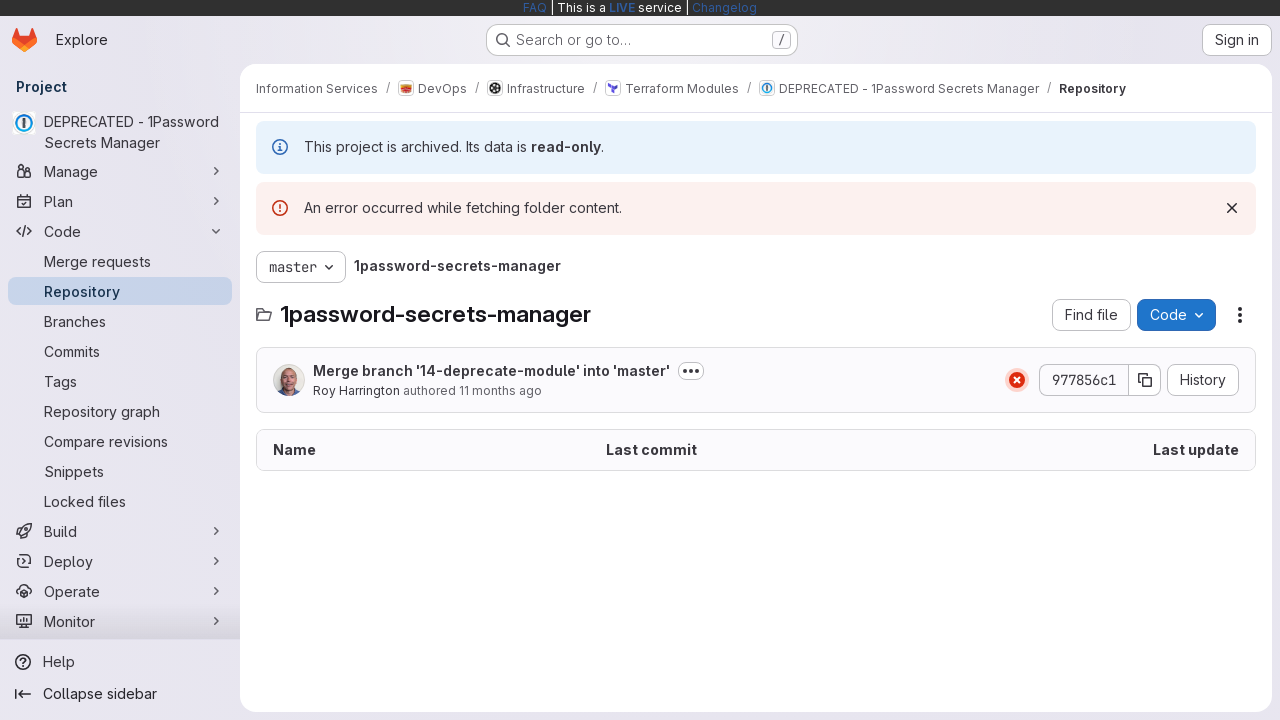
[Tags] (120, 381)
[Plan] (120, 201)
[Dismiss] (1232, 208)
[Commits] (120, 351)
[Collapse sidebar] (120, 694)
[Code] (120, 231)
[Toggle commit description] (691, 371)
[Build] (120, 531)
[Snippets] (120, 471)
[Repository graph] (120, 411)
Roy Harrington (356, 390)
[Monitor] (120, 621)
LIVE (622, 7)
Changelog (724, 7)
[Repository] (120, 291)
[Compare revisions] (120, 441)
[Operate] (120, 591)
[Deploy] (120, 561)
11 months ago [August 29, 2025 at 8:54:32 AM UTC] (500, 390)
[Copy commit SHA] (1145, 380)
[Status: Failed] (1017, 380)
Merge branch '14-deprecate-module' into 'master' (491, 370)
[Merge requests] (120, 261)
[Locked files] (120, 501)
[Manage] (120, 171)
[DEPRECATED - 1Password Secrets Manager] (120, 132)
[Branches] (120, 321)
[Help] (120, 662)
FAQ (535, 7)
